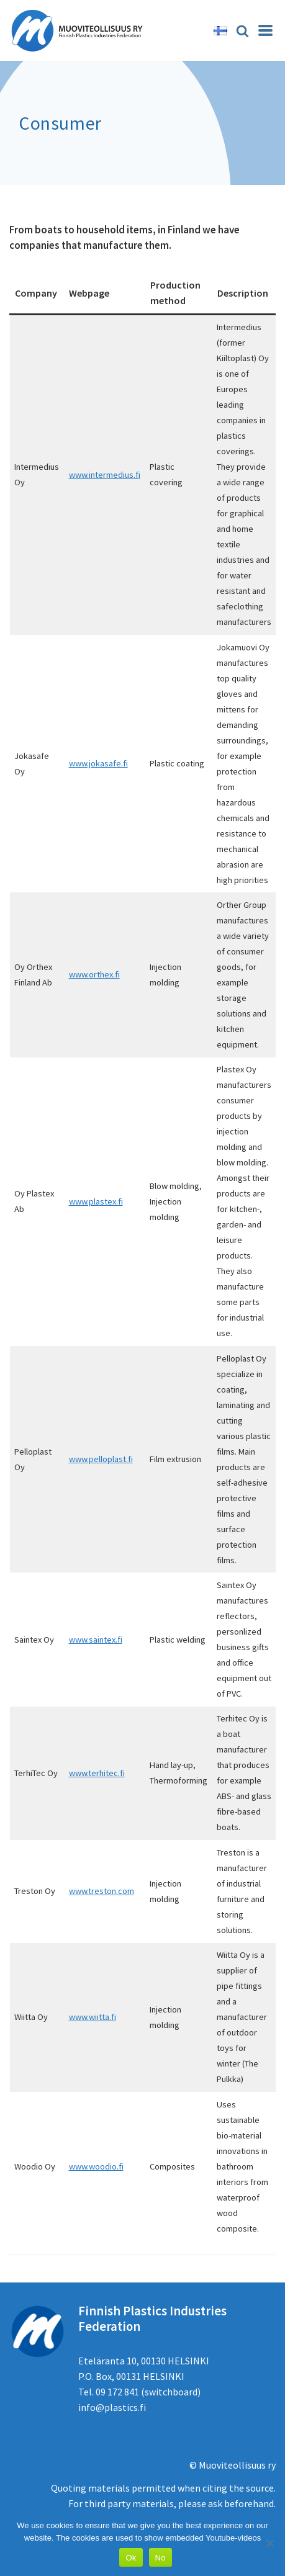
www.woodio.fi (96, 2166)
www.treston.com (101, 1890)
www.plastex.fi (96, 1201)
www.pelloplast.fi (101, 1459)
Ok (130, 2557)
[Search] (242, 30)
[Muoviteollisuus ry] (80, 30)
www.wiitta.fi (92, 2016)
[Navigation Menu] (265, 30)
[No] (269, 2543)
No (160, 2557)
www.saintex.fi (95, 1639)
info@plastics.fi (112, 2407)
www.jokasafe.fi (98, 763)
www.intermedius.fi (104, 474)
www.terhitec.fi (97, 1773)
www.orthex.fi (94, 974)
